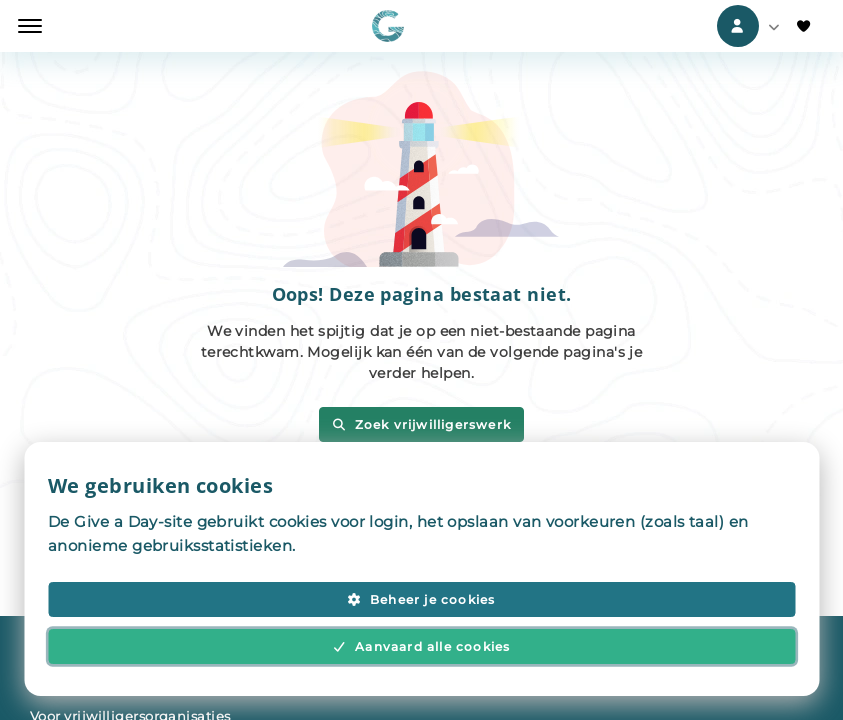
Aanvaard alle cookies (422, 646)
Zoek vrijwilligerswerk (421, 424)
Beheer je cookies (421, 599)
